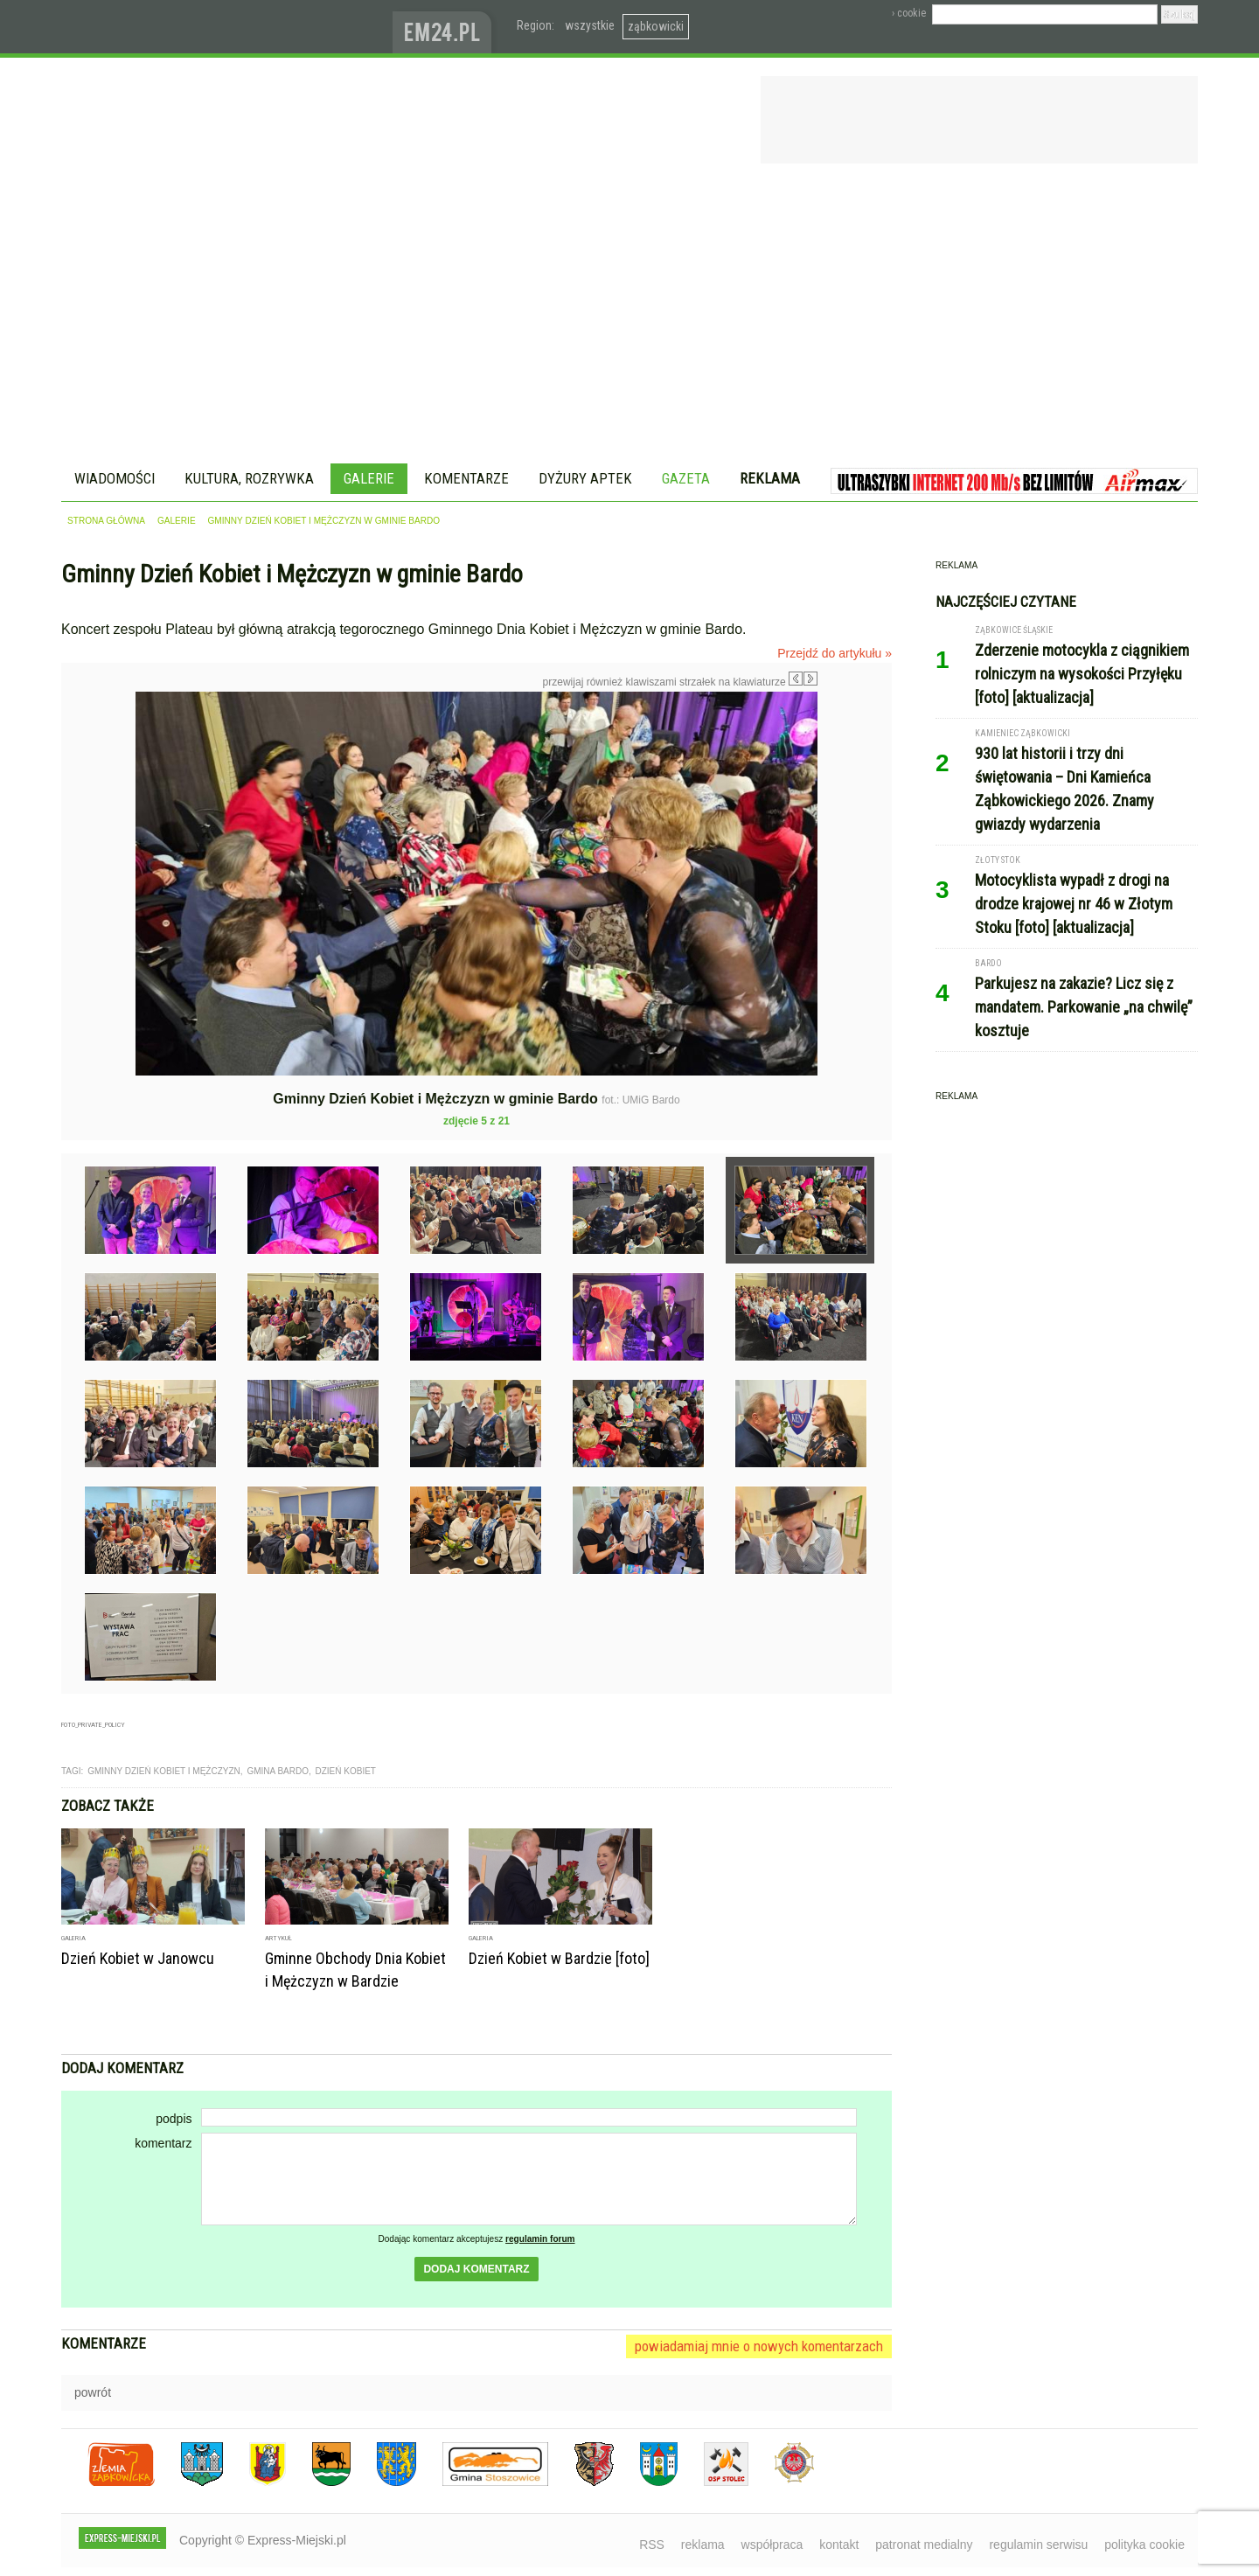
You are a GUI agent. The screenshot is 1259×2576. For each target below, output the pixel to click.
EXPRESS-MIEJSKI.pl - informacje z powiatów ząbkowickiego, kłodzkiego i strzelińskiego (227, 27)
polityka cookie (1144, 2545)
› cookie (909, 13)
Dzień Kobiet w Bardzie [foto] (559, 1958)
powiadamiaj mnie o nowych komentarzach (759, 2346)
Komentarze (466, 478)
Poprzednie (98, 859)
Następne (854, 816)
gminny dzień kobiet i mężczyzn (163, 1771)
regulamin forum (540, 2239)
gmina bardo (278, 1771)
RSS (651, 2545)
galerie (176, 521)
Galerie (369, 478)
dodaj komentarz (476, 2269)
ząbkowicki (656, 26)
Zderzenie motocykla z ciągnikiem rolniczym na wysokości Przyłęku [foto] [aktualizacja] (1082, 674)
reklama (703, 2545)
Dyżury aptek (585, 478)
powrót (92, 2392)
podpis (173, 2119)
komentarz (163, 2143)
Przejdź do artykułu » (834, 653)
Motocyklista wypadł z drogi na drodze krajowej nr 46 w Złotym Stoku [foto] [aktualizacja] (1073, 903)
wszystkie (590, 25)
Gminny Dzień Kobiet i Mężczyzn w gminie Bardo (324, 521)
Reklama (770, 478)
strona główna (106, 521)
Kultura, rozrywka (249, 478)
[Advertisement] (629, 316)
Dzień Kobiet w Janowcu (137, 1958)
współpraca (772, 2545)
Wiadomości (114, 478)
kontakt (839, 2545)
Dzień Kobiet (346, 1771)
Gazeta (686, 478)
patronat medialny (923, 2545)
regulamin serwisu (1038, 2545)
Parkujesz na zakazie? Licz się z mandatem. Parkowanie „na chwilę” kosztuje (1084, 1007)
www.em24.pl (446, 26)
